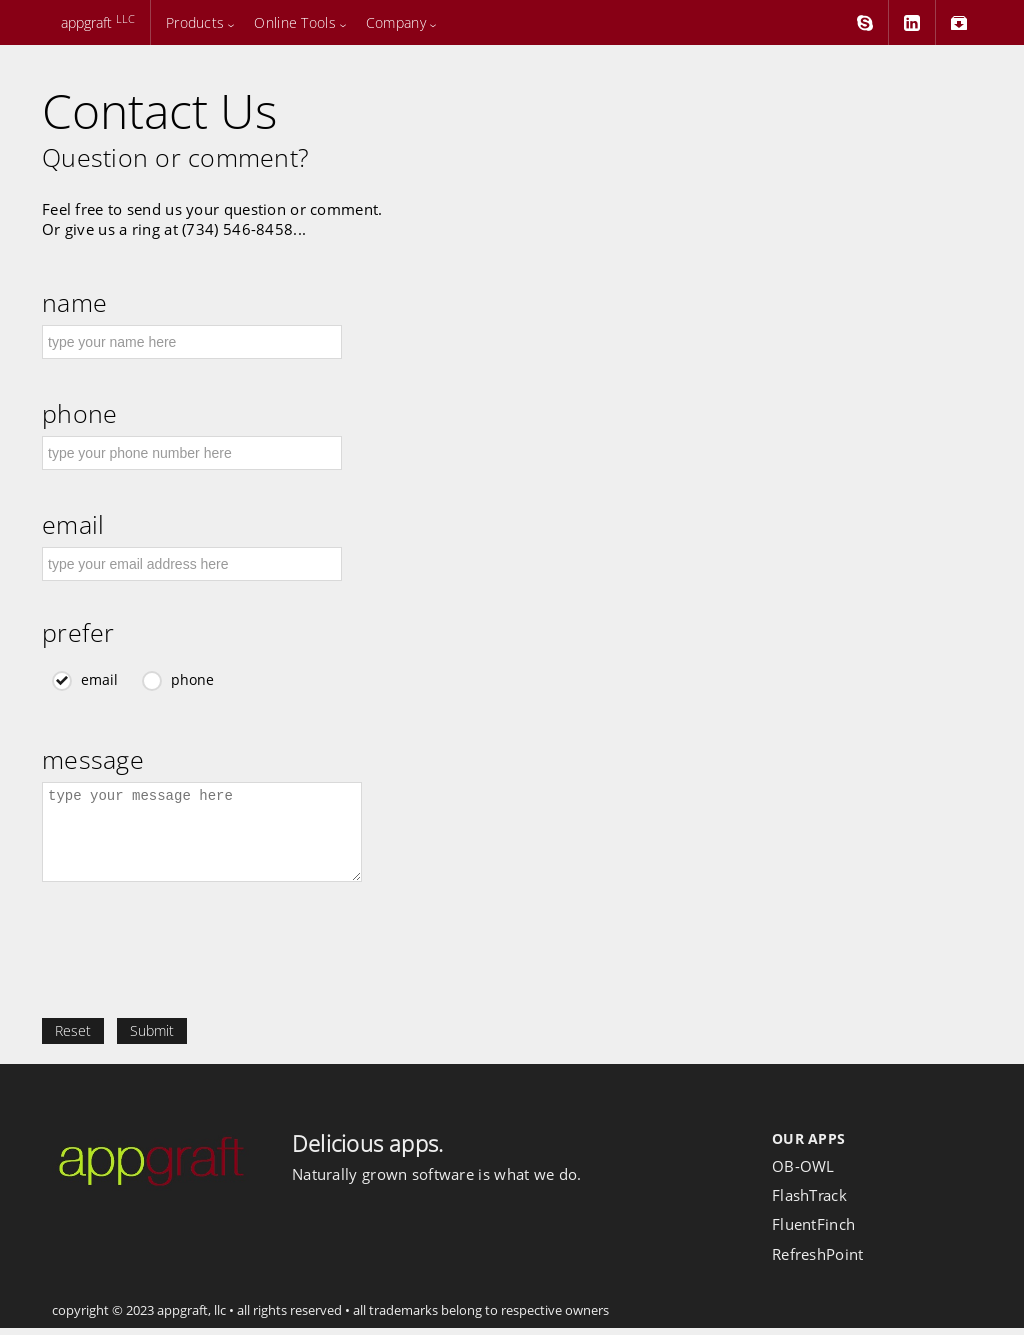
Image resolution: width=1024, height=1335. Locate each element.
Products (195, 22)
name (74, 302)
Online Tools (295, 22)
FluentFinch (813, 1231)
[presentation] (194, 967)
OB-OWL (803, 1173)
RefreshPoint (818, 1261)
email (73, 524)
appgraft (96, 22)
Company (396, 22)
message (93, 759)
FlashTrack (809, 1202)
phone (79, 413)
